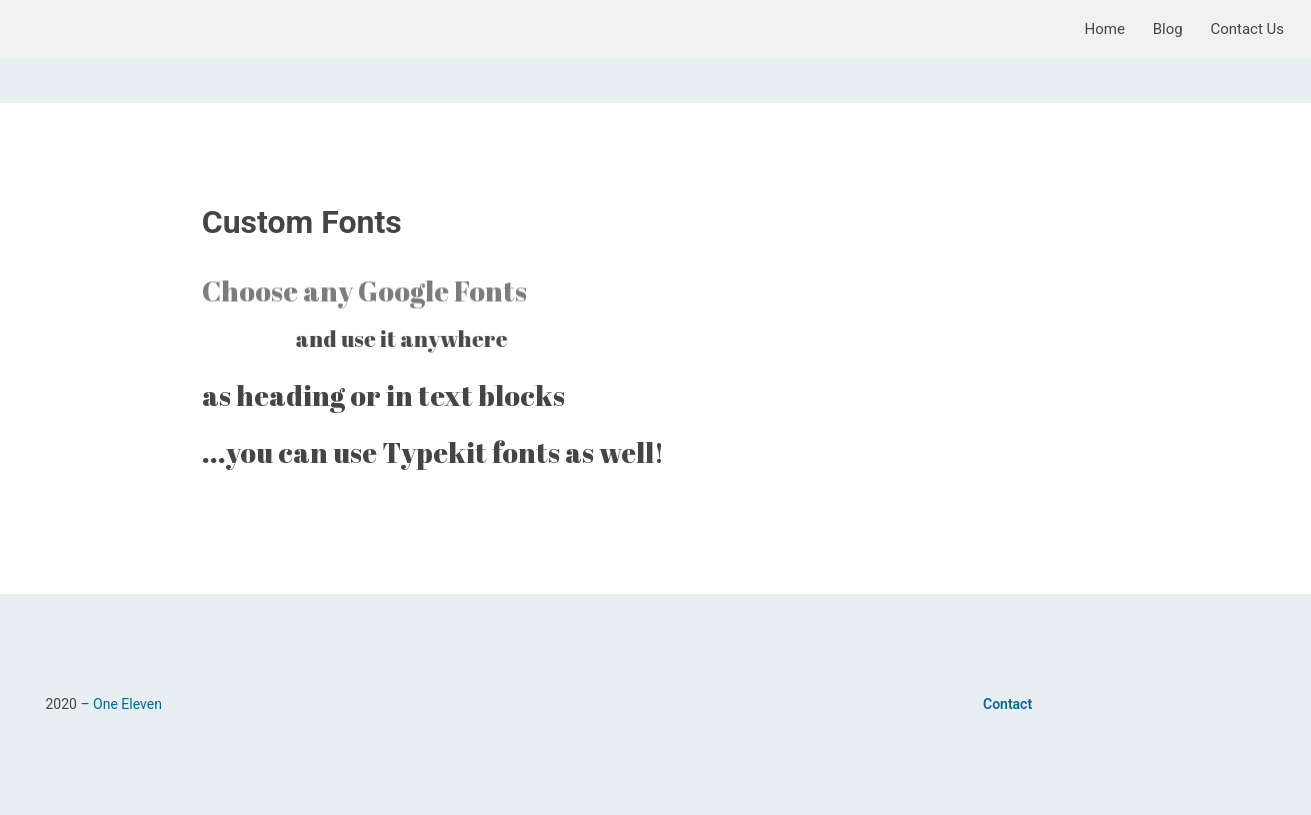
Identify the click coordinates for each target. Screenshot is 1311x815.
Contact (1007, 704)
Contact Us (1247, 29)
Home (1105, 29)
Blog (1168, 29)
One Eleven (127, 704)
